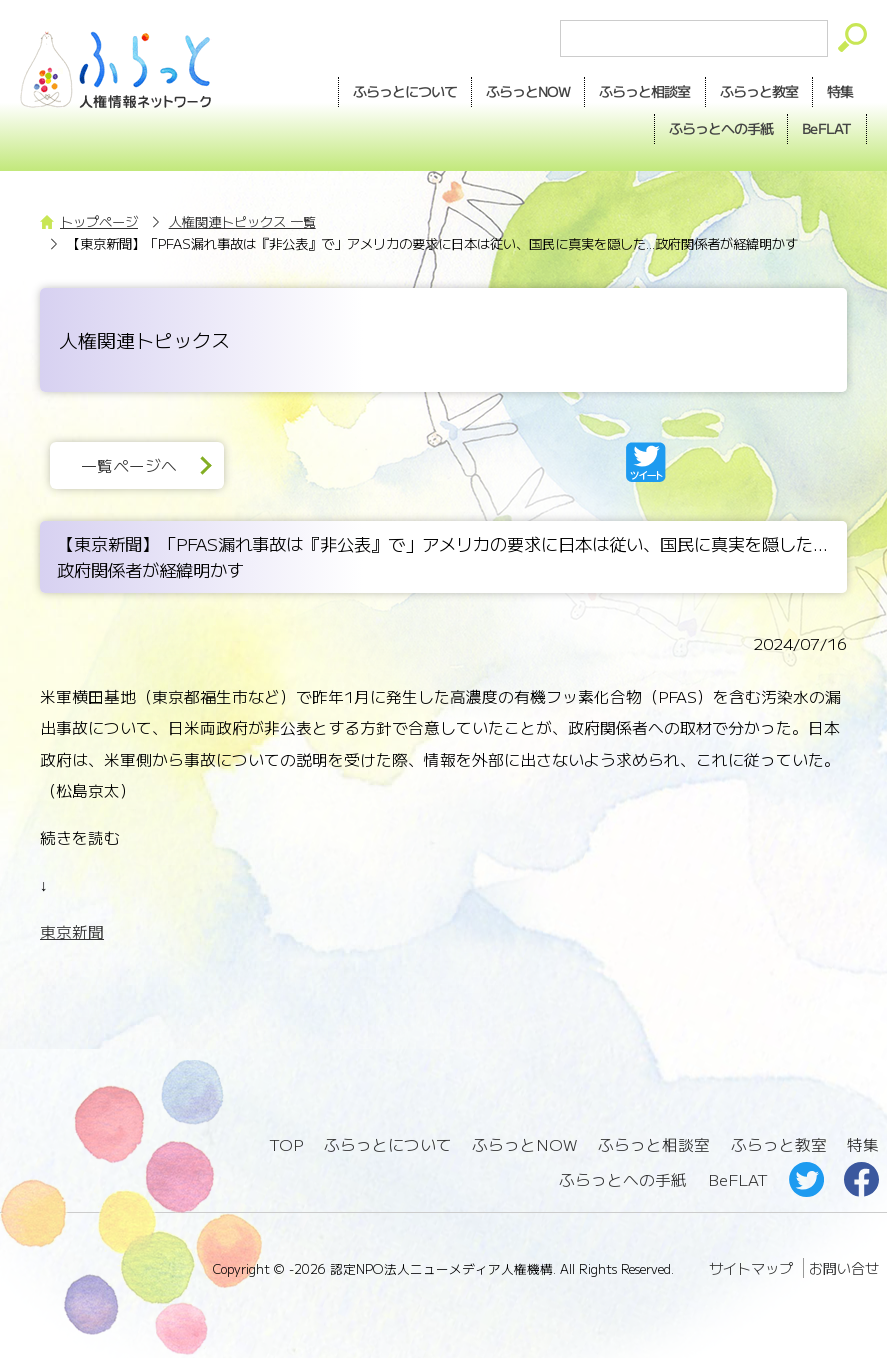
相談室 (644, 92)
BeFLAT (827, 128)
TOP (286, 1144)
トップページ (99, 221)
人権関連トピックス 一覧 (242, 221)
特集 (840, 91)
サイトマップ (751, 1268)
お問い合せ (844, 1268)
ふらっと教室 (779, 1144)
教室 (759, 92)
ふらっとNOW (524, 1144)
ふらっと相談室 (654, 1144)
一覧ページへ (129, 465)
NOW (528, 92)
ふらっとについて (405, 91)
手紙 (721, 129)
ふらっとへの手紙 (623, 1179)
